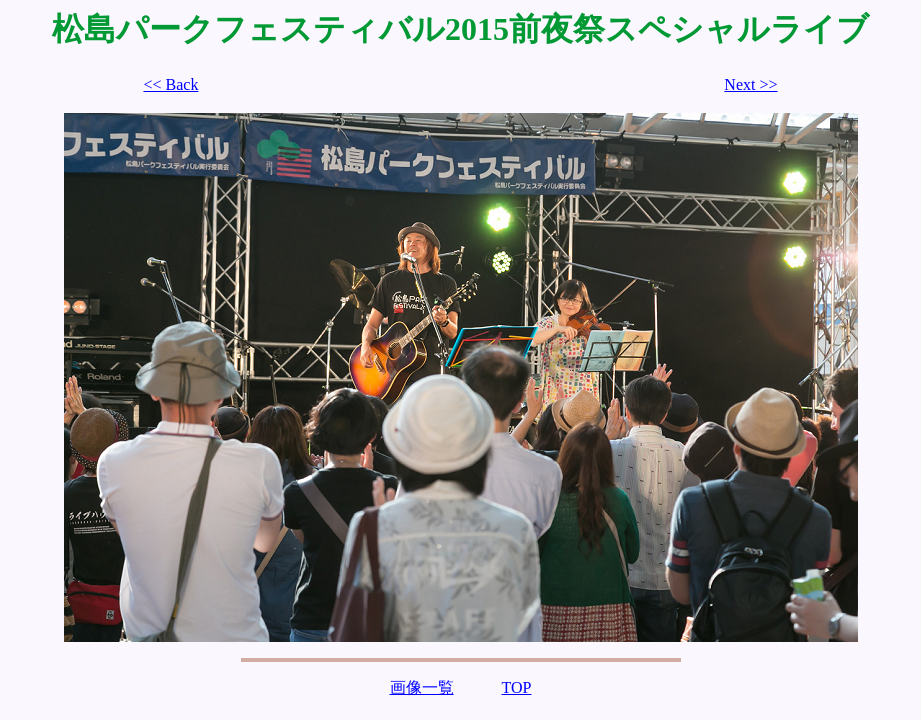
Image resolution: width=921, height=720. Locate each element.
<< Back (171, 84)
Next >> (750, 84)
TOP (517, 687)
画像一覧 (422, 687)
